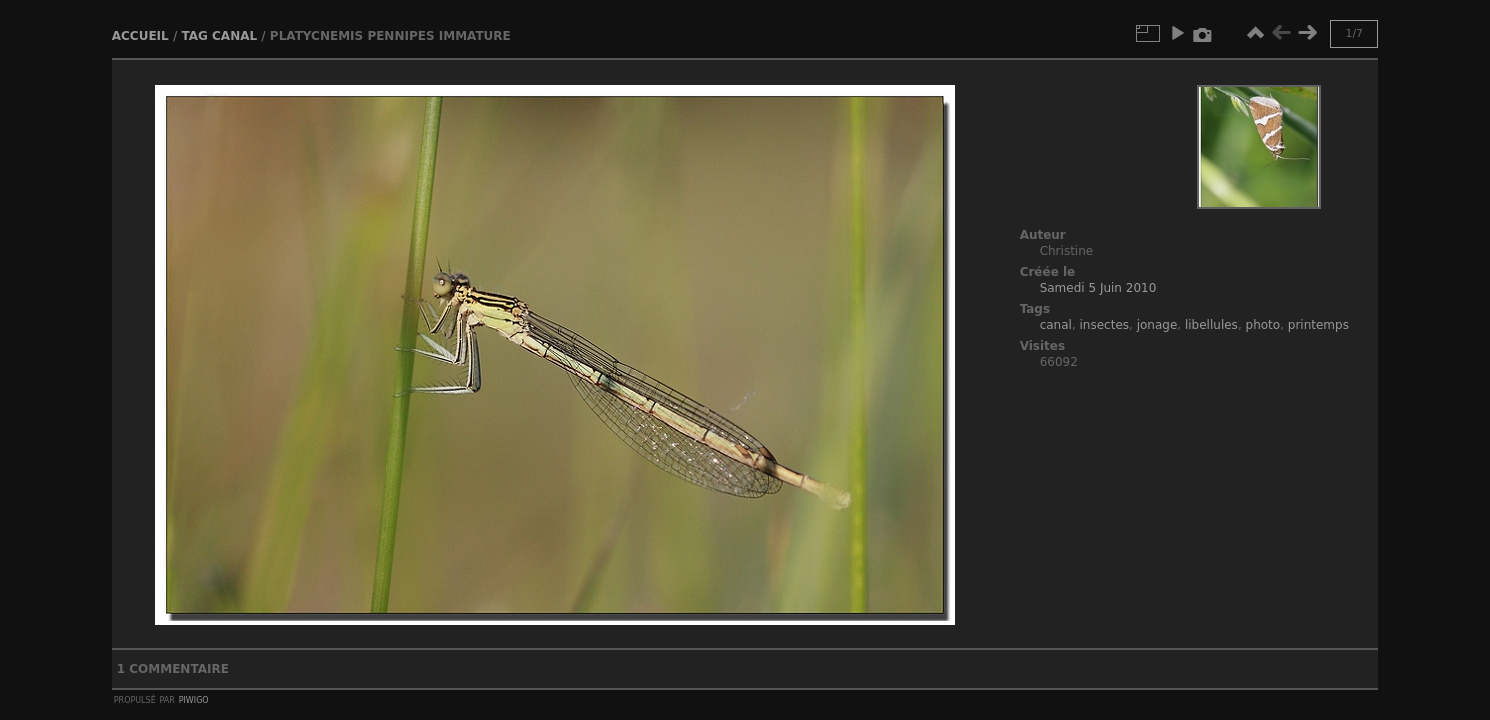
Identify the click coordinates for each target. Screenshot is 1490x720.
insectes (1105, 325)
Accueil (140, 36)
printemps (1318, 325)
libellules (1211, 325)
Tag (194, 36)
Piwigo (194, 699)
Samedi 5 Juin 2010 (1098, 288)
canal (234, 36)
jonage (1157, 325)
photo (1263, 325)
